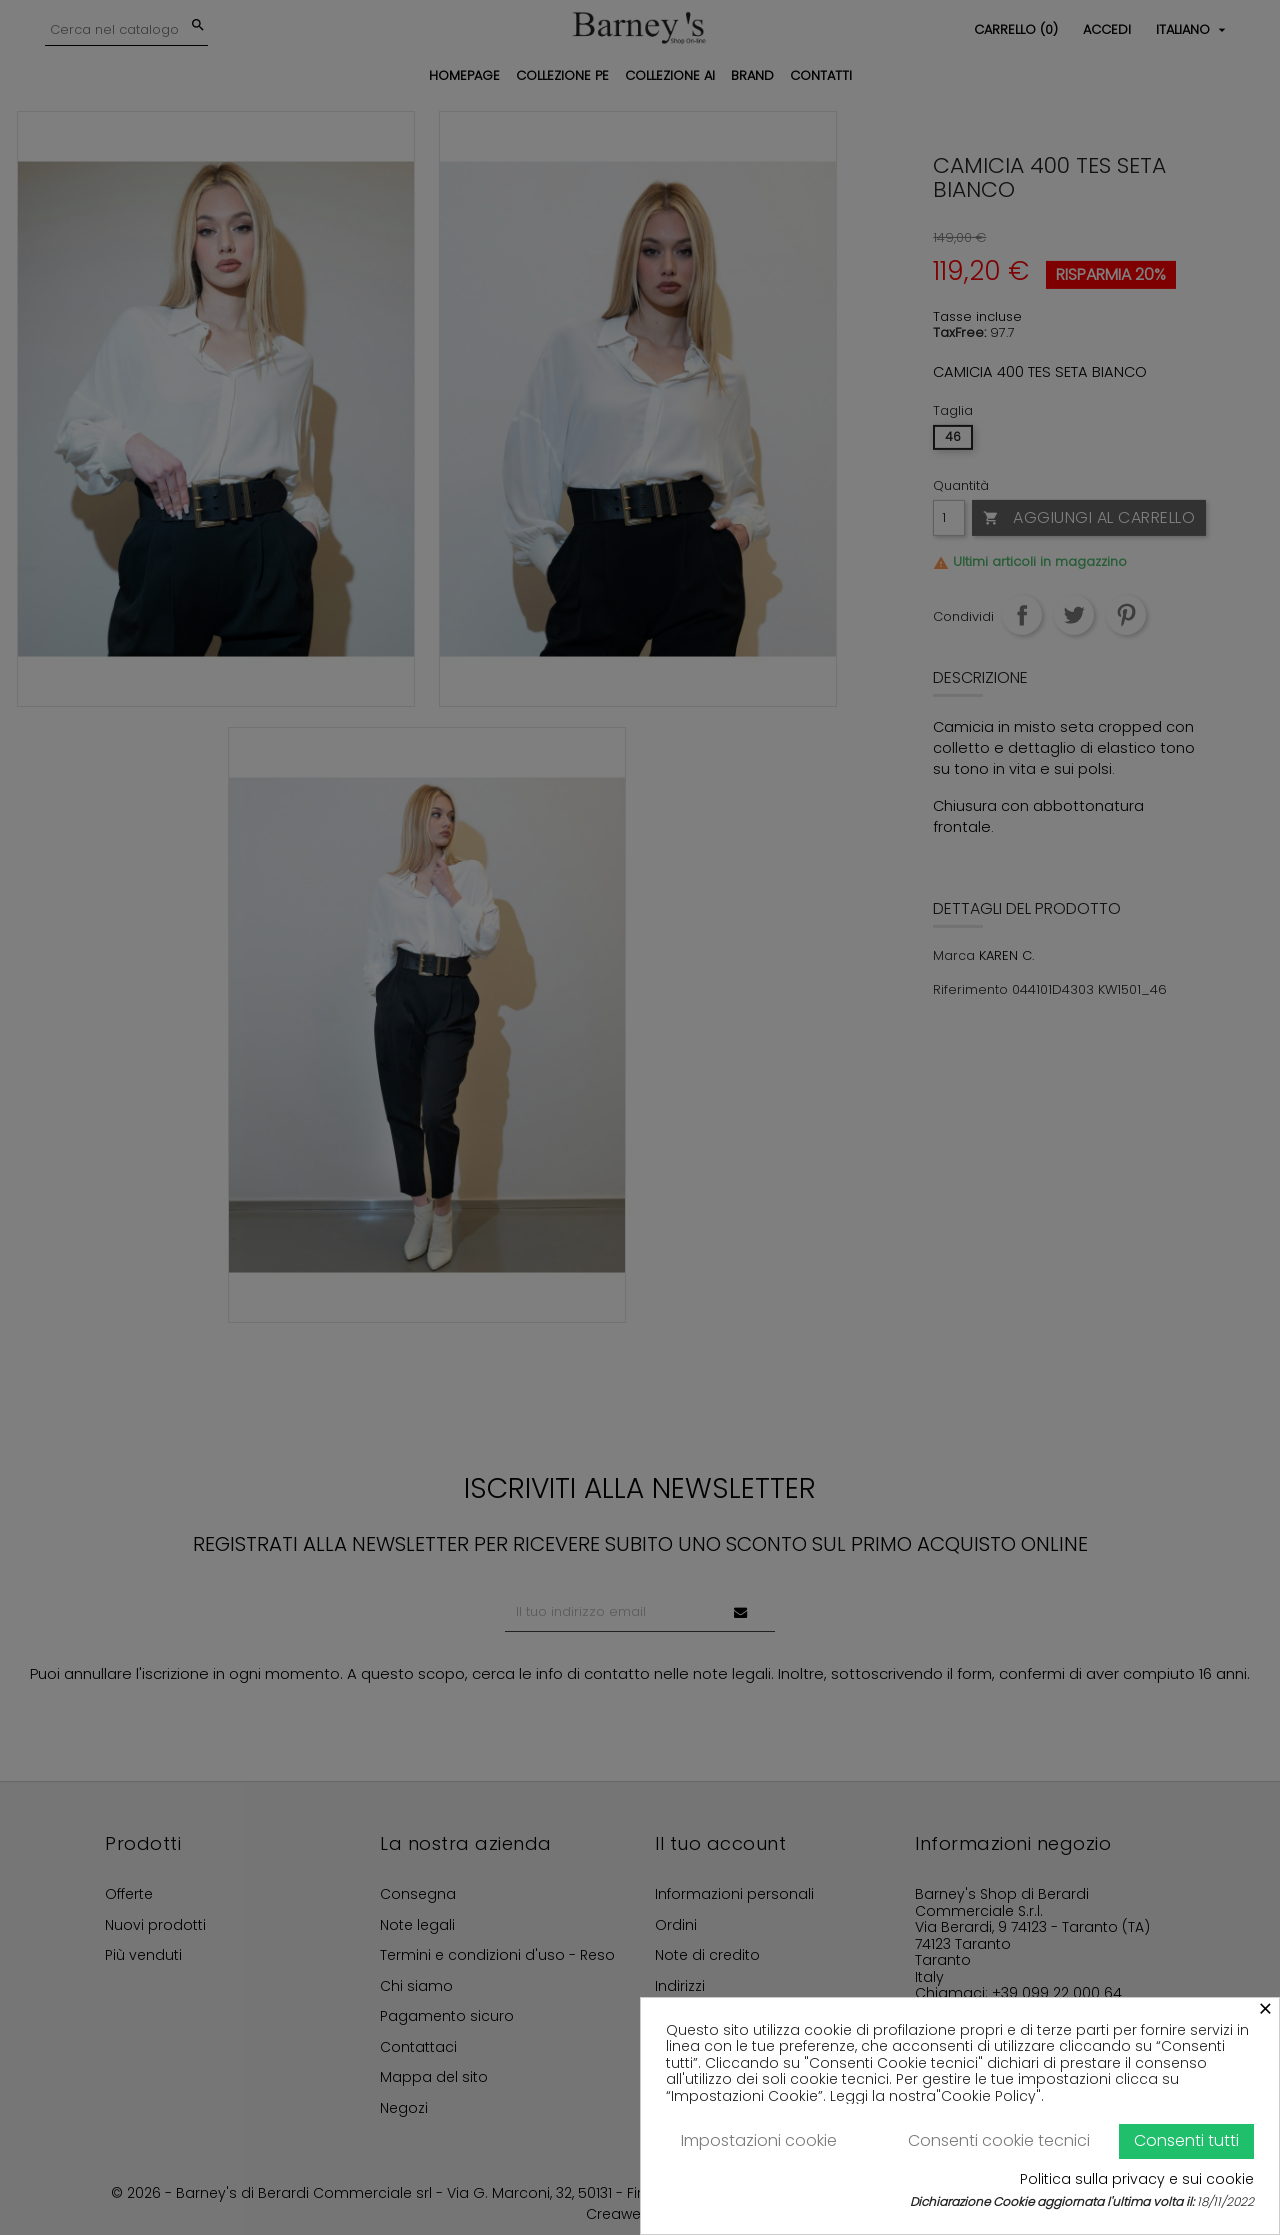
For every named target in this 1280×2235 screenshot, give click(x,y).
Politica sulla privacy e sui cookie (1137, 2179)
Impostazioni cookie (759, 2140)
